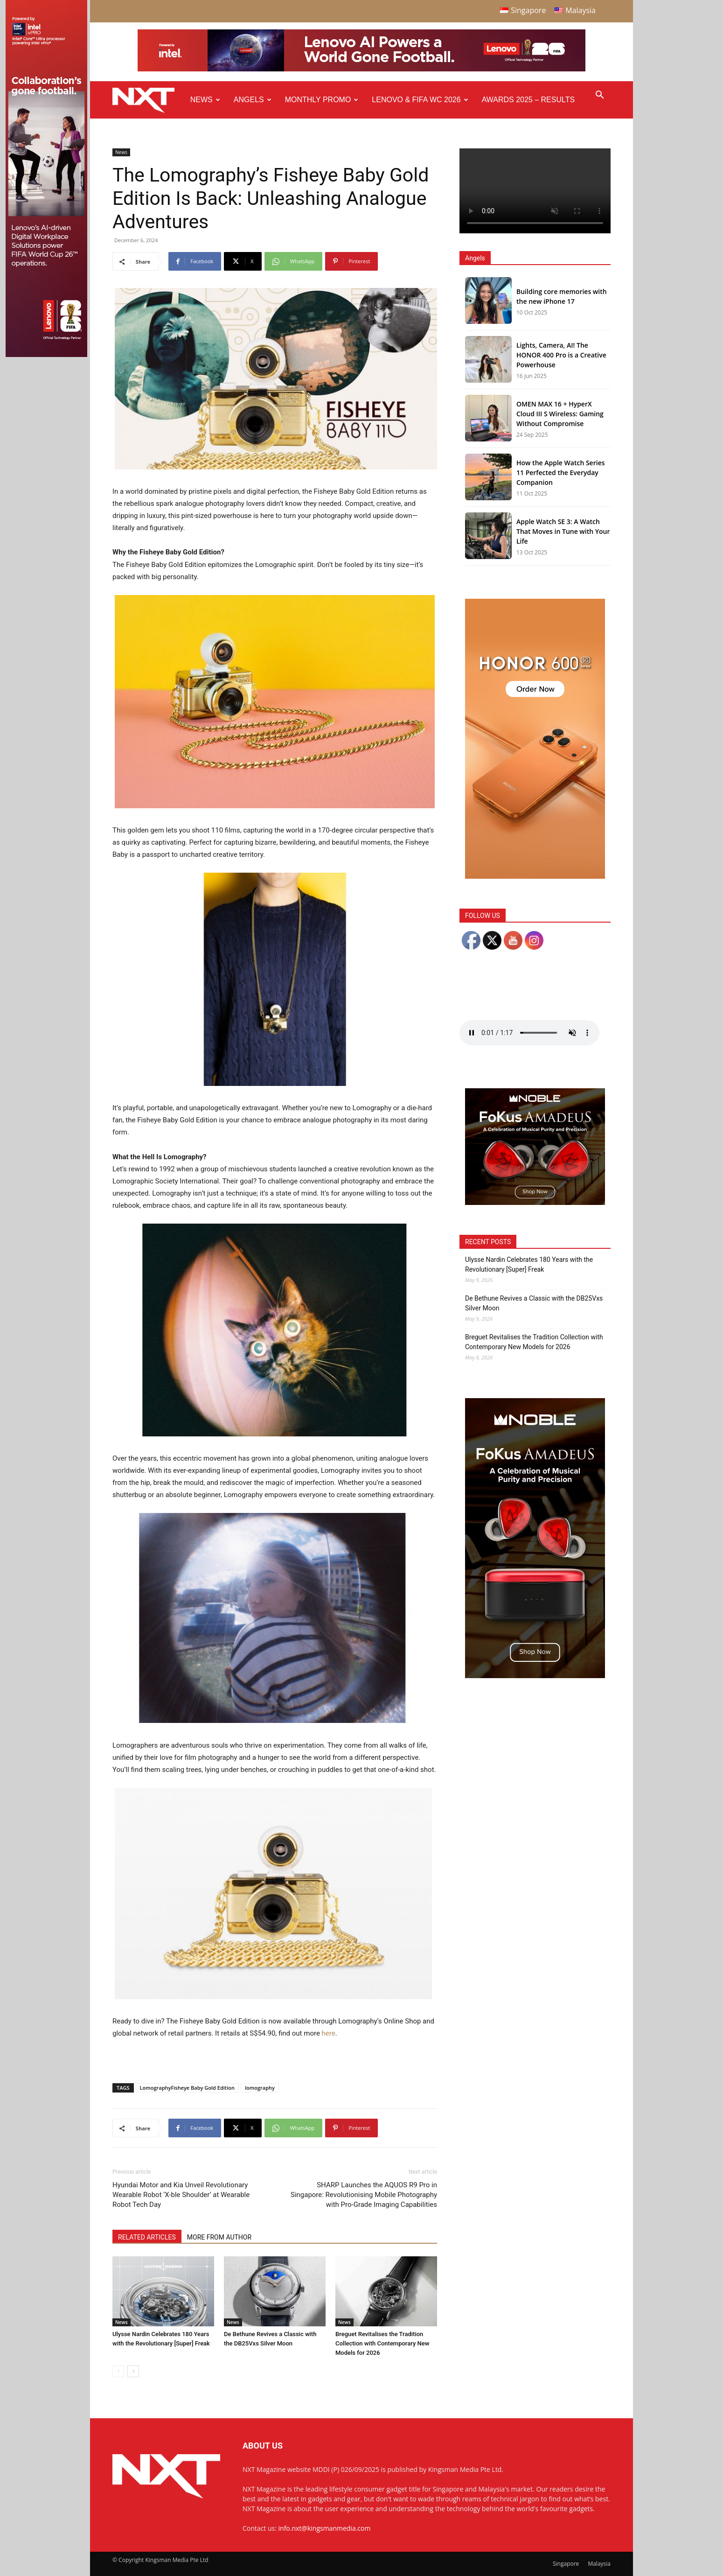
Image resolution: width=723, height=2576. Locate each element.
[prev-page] (118, 2371)
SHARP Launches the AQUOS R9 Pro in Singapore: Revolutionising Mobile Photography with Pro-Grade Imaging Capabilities (364, 2195)
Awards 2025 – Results (528, 100)
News (205, 100)
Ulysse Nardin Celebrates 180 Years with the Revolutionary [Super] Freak (529, 1264)
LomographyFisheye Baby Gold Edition (187, 2087)
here (328, 2033)
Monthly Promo (322, 100)
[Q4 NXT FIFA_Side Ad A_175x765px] (46, 354)
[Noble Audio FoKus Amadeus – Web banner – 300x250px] (535, 1202)
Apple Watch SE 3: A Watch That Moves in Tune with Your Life (563, 531)
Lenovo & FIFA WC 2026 (420, 100)
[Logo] (148, 100)
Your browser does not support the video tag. (535, 190)
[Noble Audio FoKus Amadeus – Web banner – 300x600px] (535, 1675)
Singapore (566, 2564)
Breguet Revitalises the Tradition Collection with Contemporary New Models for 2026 (382, 2343)
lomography (260, 2087)
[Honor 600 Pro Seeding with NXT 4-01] (535, 876)
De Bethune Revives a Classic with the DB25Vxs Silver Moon (534, 1303)
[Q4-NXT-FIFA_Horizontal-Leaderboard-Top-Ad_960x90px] (361, 69)
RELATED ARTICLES (147, 2237)
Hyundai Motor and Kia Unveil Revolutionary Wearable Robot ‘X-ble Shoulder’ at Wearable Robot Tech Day (181, 2195)
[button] (599, 95)
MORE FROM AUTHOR (219, 2237)
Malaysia (599, 2564)
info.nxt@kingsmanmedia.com (324, 2528)
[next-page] (133, 2371)
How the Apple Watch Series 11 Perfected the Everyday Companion (560, 472)
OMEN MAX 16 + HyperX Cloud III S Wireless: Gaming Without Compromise (560, 413)
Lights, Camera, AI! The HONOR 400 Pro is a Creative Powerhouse (561, 355)
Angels (252, 100)
